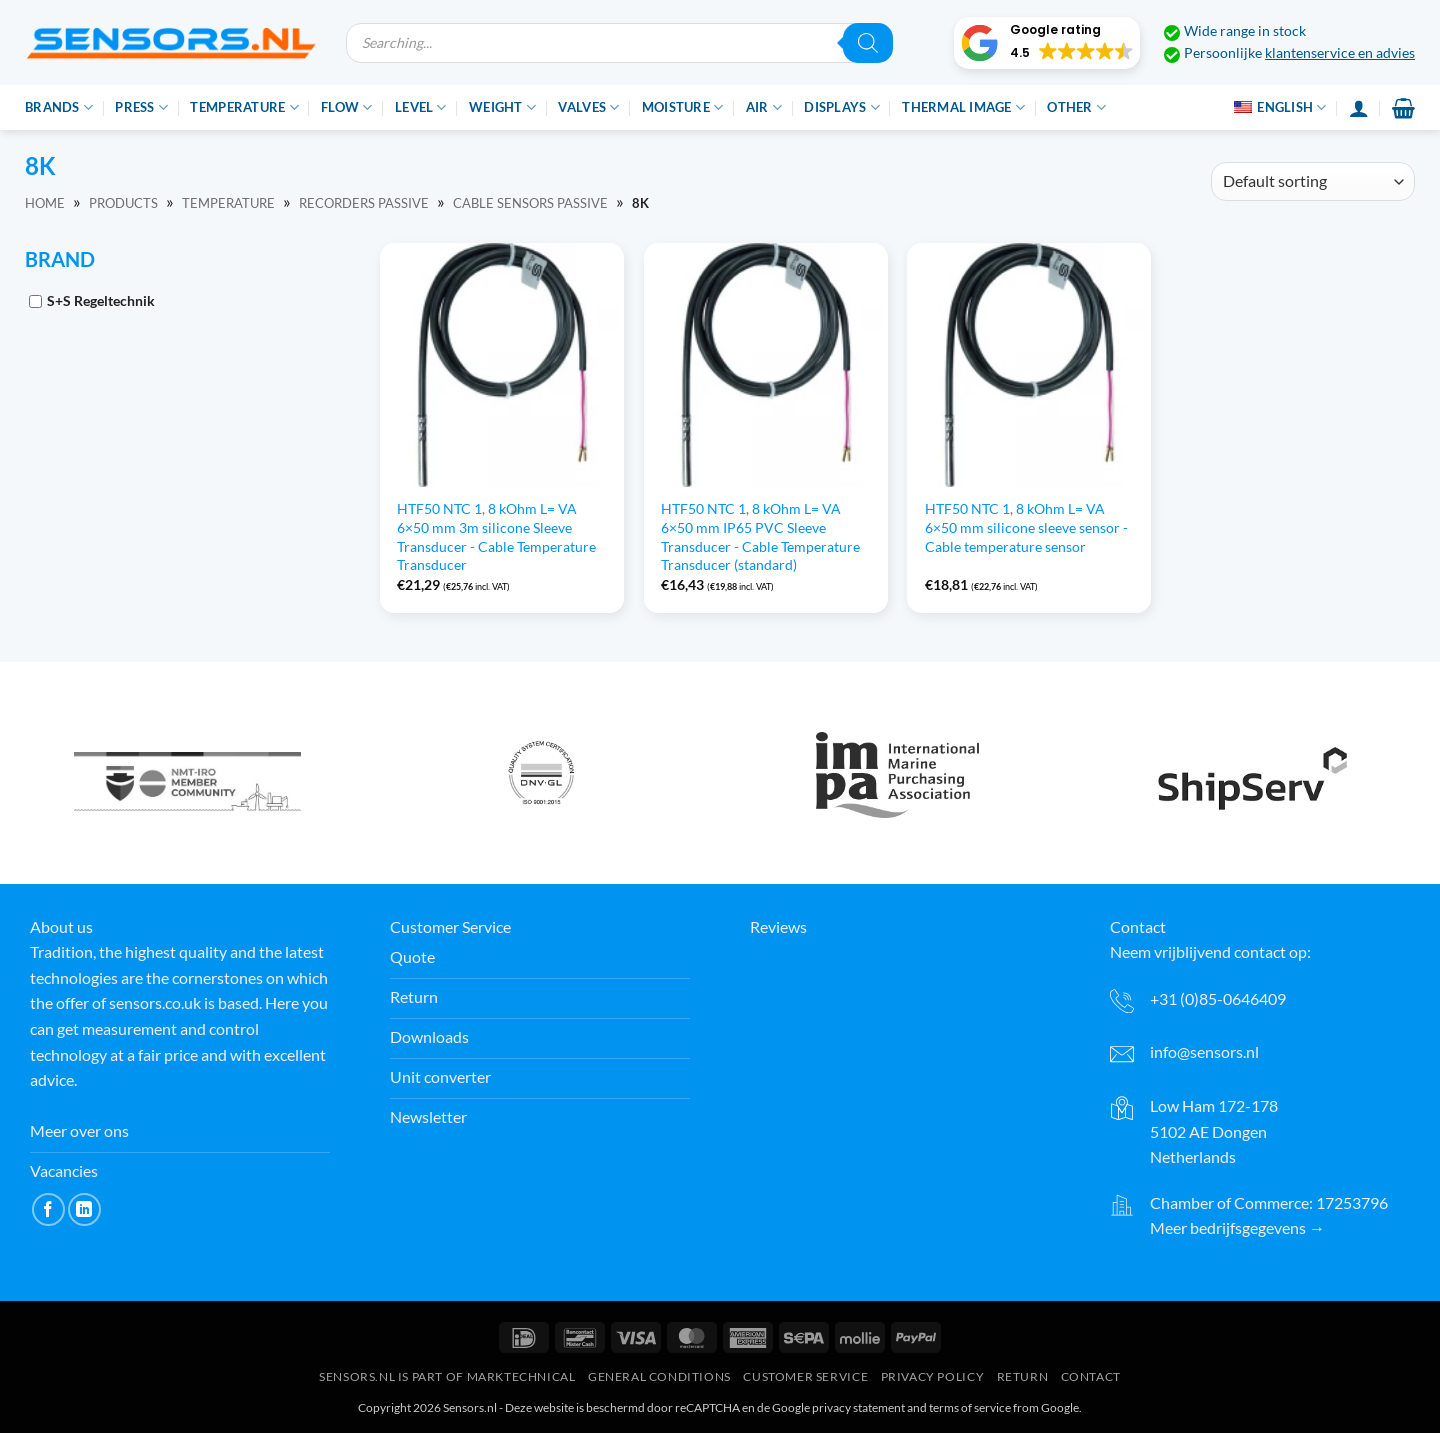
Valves (588, 107)
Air (764, 107)
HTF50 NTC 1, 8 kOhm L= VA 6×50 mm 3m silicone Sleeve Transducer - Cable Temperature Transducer (496, 536)
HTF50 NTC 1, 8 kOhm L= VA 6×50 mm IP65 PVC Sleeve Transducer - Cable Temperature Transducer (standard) (760, 536)
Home (45, 203)
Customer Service (805, 1376)
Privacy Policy (933, 1376)
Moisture (683, 107)
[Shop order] (1313, 181)
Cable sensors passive (530, 203)
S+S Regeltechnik (101, 300)
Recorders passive (364, 203)
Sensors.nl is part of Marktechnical (447, 1376)
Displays (842, 107)
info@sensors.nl (1204, 1051)
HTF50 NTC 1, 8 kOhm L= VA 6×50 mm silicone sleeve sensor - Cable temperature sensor (1026, 527)
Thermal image (963, 107)
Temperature (244, 107)
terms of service (970, 1407)
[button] (1047, 43)
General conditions (659, 1376)
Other (1076, 107)
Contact (1091, 1376)
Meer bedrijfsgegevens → (1237, 1227)
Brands (59, 107)
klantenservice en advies (1340, 53)
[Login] (1359, 108)
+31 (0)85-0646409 (1218, 998)
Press (141, 107)
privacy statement (858, 1407)
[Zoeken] (868, 43)
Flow (346, 107)
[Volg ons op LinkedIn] (84, 1209)
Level (421, 107)
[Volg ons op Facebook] (48, 1209)
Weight (502, 107)
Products (123, 203)
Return (1023, 1376)
